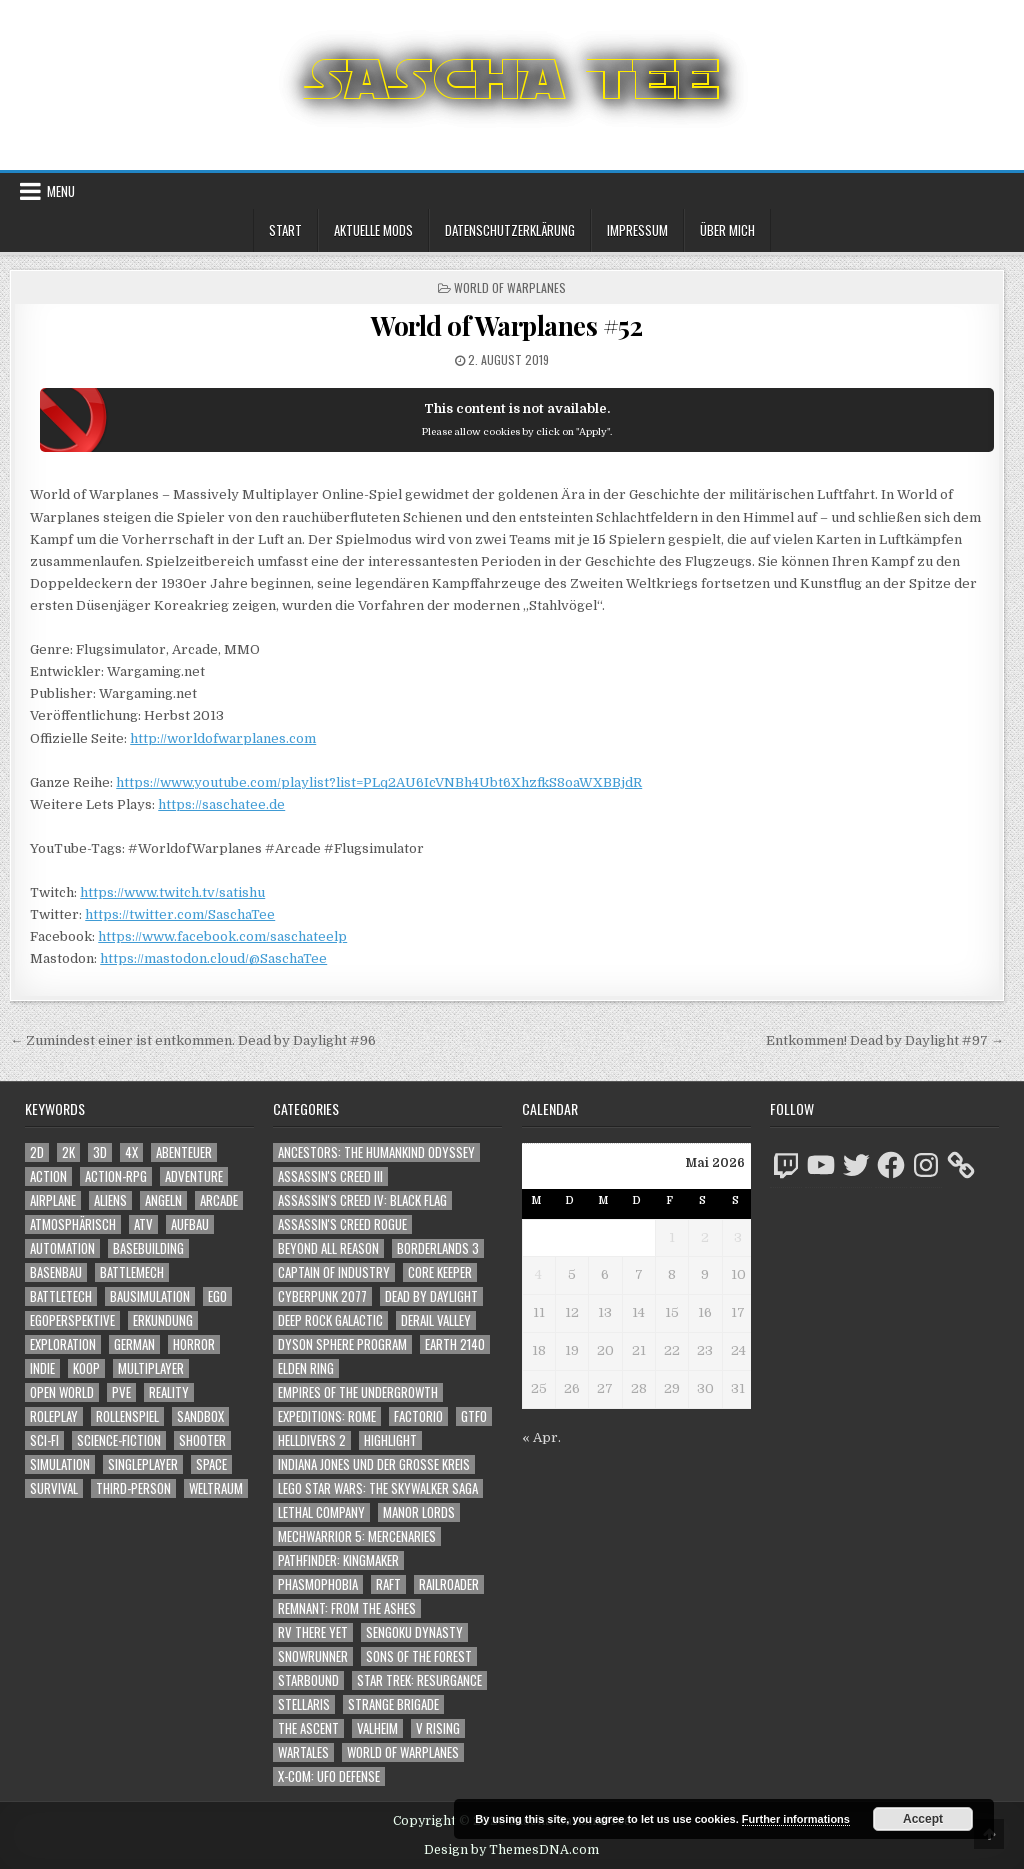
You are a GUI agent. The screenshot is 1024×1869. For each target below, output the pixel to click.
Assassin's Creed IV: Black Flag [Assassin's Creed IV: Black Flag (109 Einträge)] (362, 1200)
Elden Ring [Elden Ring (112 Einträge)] (306, 1368)
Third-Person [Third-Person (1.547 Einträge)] (133, 1488)
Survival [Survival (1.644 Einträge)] (54, 1488)
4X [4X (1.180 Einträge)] (131, 1152)
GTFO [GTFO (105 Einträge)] (474, 1416)
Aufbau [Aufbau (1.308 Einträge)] (190, 1224)
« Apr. (541, 1437)
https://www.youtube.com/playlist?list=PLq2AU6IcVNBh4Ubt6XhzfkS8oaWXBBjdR (379, 782)
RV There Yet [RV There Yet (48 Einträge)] (313, 1632)
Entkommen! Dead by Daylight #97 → (885, 1040)
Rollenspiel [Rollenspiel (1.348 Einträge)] (127, 1416)
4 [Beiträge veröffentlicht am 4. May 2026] (538, 1274)
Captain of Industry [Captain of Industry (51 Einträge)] (334, 1272)
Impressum (637, 230)
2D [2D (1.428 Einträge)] (37, 1152)
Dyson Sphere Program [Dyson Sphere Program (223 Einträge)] (342, 1344)
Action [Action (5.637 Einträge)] (48, 1176)
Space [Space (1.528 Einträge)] (211, 1464)
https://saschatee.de (221, 804)
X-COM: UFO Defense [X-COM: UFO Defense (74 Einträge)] (329, 1776)
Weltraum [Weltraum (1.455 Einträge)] (216, 1488)
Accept (923, 1819)
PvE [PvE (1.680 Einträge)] (121, 1392)
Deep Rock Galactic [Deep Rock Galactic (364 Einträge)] (330, 1320)
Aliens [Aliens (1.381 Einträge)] (110, 1200)
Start (285, 230)
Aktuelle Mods (373, 230)
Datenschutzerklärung (510, 230)
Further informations (796, 1819)
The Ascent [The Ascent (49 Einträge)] (308, 1728)
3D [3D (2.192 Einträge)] (100, 1152)
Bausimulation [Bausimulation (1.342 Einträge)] (150, 1296)
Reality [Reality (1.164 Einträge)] (169, 1392)
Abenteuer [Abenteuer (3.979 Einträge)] (184, 1152)
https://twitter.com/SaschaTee (180, 914)
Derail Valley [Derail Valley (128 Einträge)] (436, 1320)
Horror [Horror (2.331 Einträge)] (194, 1344)
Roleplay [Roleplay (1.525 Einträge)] (54, 1416)
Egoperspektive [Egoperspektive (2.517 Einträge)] (72, 1320)
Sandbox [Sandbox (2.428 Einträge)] (200, 1416)
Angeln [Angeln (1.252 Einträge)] (163, 1200)
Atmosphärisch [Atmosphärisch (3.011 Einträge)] (73, 1224)
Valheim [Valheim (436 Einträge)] (377, 1728)
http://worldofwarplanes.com (223, 738)
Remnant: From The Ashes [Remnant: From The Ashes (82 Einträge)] (347, 1608)
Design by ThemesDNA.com (511, 1850)
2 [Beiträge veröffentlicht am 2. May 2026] (705, 1237)
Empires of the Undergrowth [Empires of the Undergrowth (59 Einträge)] (358, 1392)
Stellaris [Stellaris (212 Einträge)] (304, 1704)
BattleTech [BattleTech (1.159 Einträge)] (61, 1296)
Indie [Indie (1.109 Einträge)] (42, 1368)
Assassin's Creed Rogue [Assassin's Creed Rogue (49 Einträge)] (342, 1224)
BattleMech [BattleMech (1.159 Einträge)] (132, 1272)
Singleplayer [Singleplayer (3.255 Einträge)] (143, 1464)
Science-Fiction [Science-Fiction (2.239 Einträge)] (119, 1440)
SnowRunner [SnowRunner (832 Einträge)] (313, 1656)
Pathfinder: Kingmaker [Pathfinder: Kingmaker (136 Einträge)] (338, 1560)
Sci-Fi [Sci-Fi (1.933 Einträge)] (44, 1440)
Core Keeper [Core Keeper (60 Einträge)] (440, 1272)
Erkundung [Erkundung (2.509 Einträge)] (163, 1320)
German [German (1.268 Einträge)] (134, 1344)
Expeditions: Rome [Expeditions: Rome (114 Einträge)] (327, 1416)
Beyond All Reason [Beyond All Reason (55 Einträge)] (328, 1248)
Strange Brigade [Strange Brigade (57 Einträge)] (393, 1704)
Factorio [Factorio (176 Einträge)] (418, 1416)
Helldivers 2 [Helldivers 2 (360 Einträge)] (312, 1440)
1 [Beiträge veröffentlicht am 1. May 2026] (672, 1237)
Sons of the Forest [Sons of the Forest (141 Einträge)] (419, 1656)
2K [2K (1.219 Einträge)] (68, 1152)
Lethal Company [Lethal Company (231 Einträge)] (321, 1512)
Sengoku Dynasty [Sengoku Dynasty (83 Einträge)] (414, 1632)
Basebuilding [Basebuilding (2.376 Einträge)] (148, 1248)
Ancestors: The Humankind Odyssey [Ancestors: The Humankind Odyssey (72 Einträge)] (376, 1152)
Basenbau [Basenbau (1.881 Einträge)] (56, 1272)
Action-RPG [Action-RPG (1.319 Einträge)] (116, 1176)
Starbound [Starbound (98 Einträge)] (308, 1680)
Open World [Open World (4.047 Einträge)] (62, 1392)
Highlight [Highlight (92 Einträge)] (390, 1440)
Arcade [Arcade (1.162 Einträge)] (219, 1200)
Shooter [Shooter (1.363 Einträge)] (202, 1440)
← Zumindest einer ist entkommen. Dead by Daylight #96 (193, 1040)
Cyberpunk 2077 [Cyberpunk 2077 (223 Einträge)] (322, 1296)
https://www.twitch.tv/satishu (172, 892)
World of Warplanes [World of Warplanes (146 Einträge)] (403, 1752)
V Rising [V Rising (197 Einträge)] (438, 1728)
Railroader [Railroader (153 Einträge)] (449, 1584)
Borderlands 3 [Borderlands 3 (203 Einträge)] (438, 1248)
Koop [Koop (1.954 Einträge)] (86, 1368)
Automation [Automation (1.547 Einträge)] (62, 1248)
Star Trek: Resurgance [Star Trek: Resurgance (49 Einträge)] (419, 1680)
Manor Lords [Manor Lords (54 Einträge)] (419, 1512)
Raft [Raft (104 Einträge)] (388, 1584)
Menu (61, 191)
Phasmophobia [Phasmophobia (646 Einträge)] (318, 1584)
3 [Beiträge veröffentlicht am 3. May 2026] (738, 1237)
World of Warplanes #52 (506, 325)
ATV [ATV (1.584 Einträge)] (143, 1224)
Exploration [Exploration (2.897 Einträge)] (63, 1344)
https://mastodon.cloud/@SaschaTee (213, 958)
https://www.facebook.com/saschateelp (222, 936)
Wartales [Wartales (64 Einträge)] (303, 1752)
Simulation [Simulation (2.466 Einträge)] (60, 1464)
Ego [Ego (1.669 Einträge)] (217, 1296)
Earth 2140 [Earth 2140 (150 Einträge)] (455, 1344)
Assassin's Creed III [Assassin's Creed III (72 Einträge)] (330, 1176)
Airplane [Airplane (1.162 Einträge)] (53, 1200)
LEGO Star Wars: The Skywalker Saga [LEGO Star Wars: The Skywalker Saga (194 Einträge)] (378, 1488)
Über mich (727, 230)
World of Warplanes (510, 287)
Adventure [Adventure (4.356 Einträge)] (194, 1176)
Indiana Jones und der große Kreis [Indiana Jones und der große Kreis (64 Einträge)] (374, 1464)
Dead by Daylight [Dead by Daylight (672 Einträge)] (431, 1296)
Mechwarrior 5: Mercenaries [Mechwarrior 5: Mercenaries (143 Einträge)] (357, 1536)
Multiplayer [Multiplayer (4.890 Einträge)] (151, 1368)
